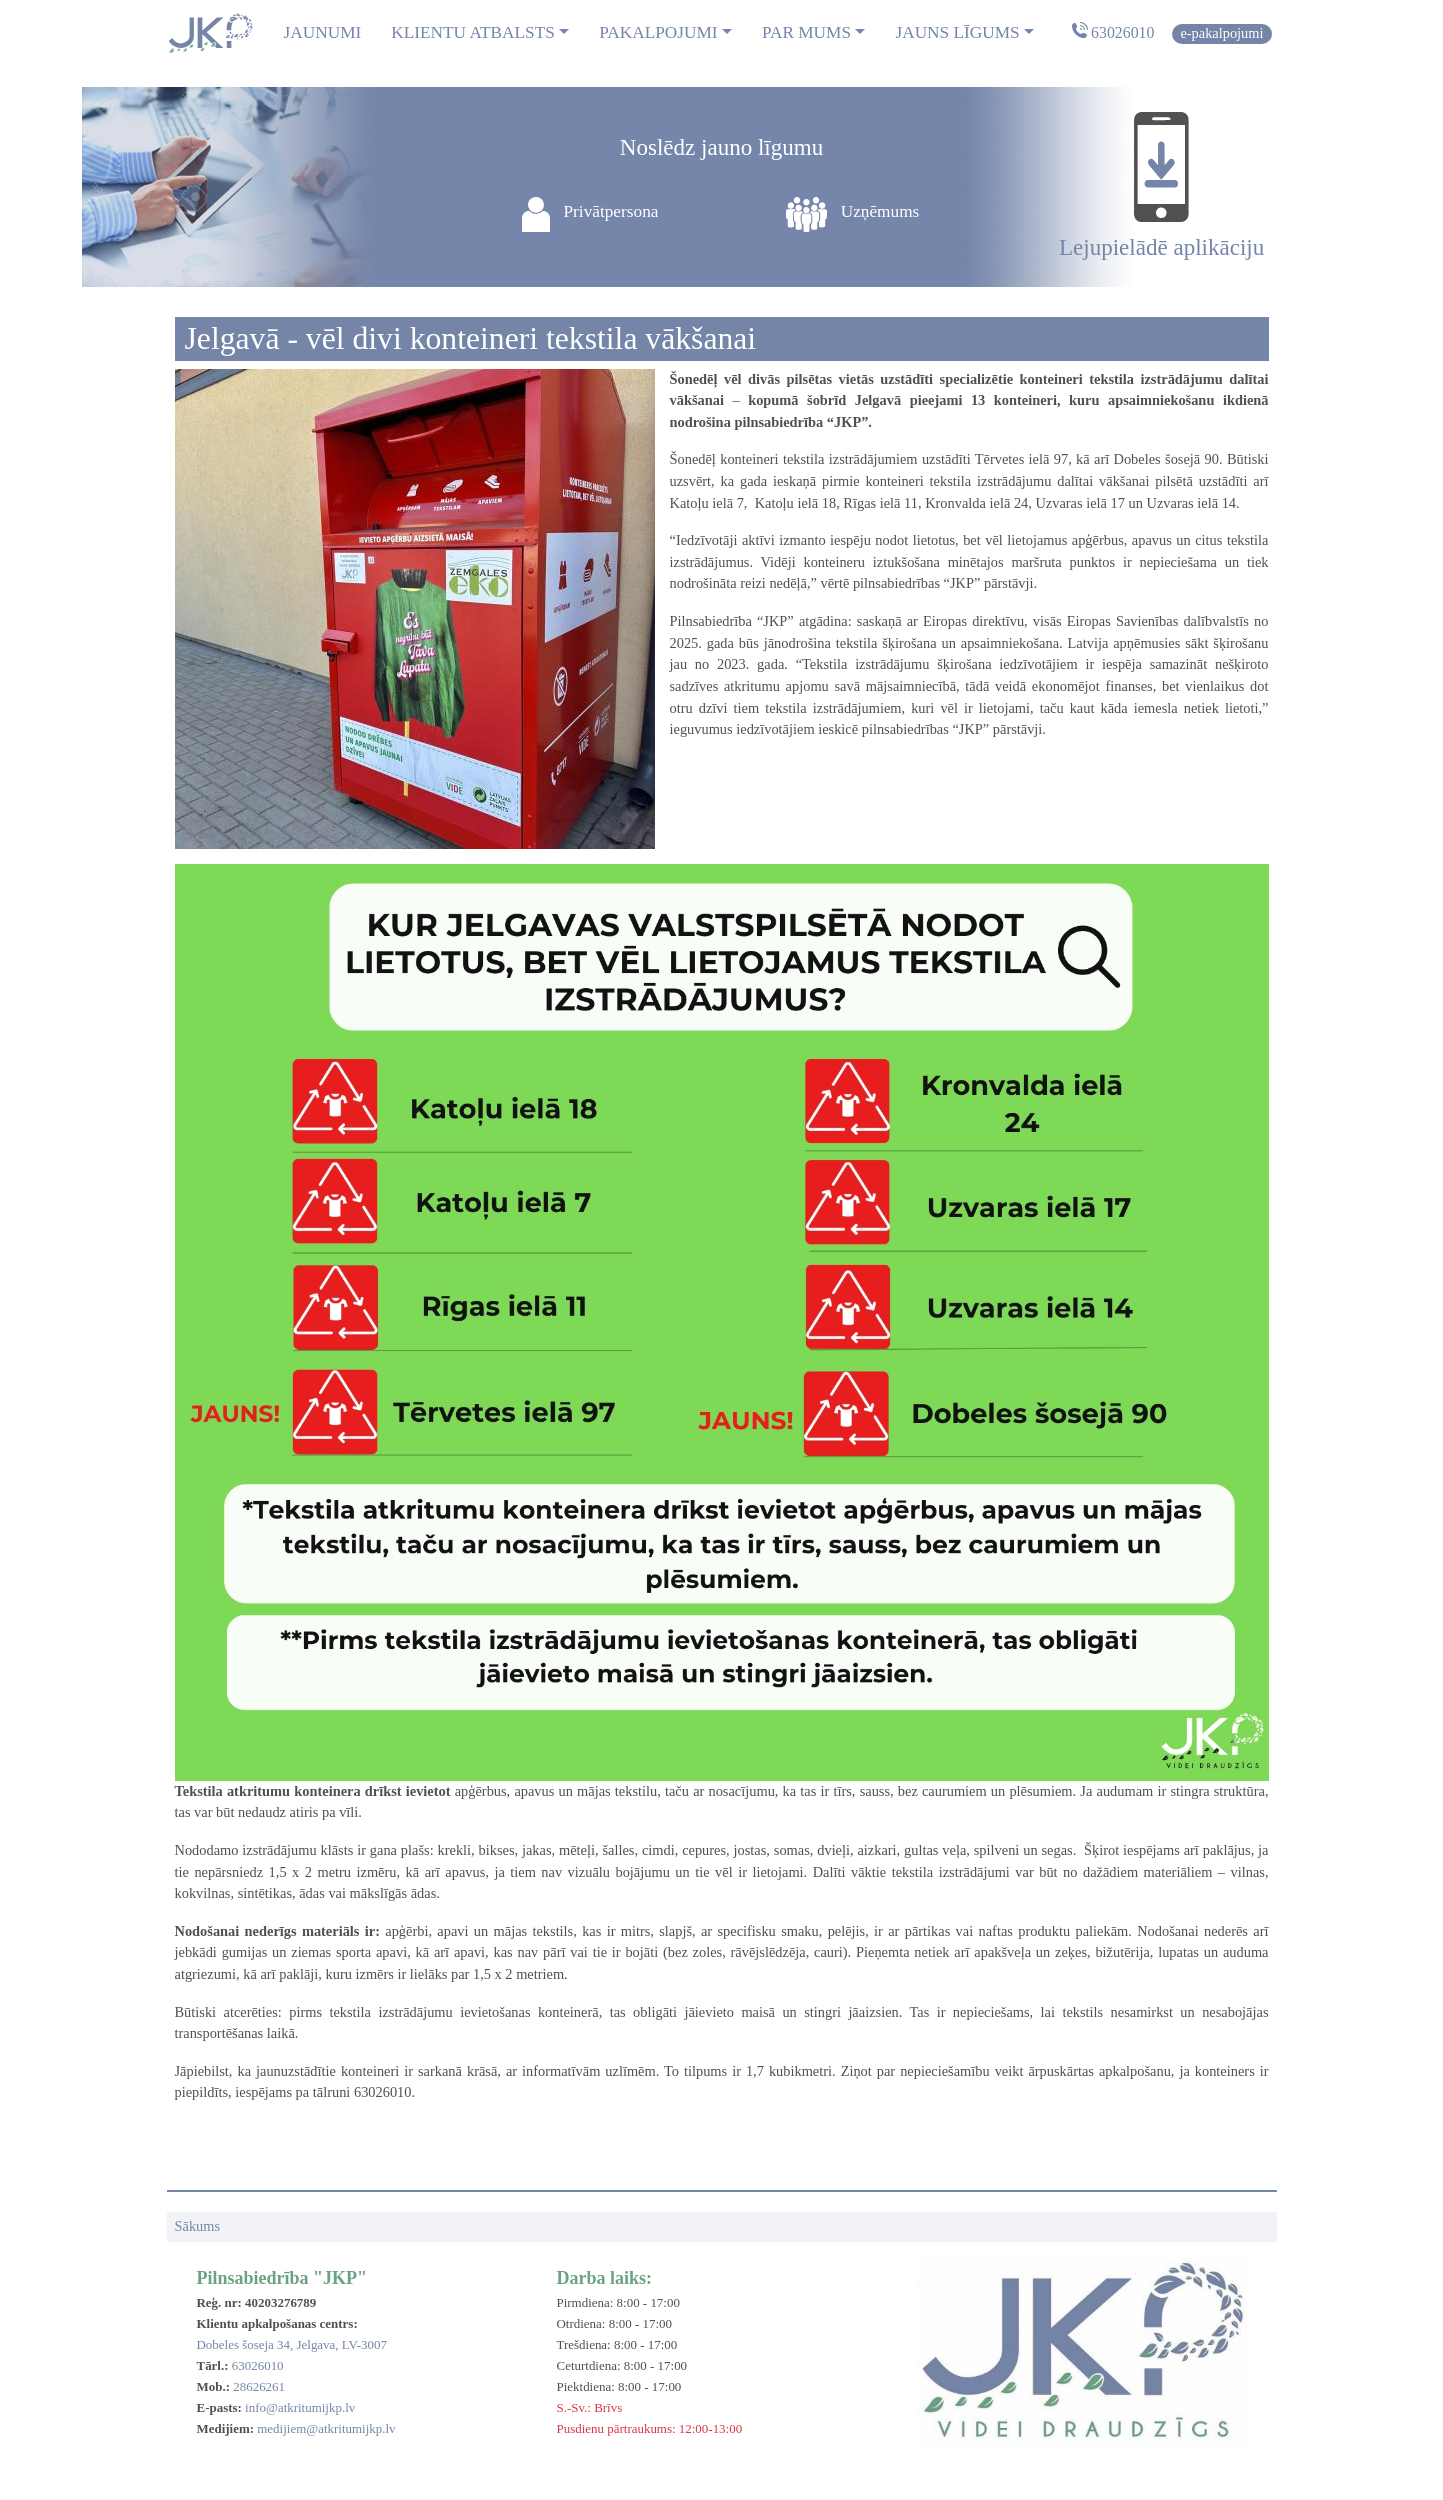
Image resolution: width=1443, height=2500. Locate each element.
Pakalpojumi (658, 32)
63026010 (1122, 32)
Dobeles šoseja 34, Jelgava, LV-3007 (292, 2344)
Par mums (806, 32)
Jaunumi (323, 32)
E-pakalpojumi (1221, 33)
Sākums (198, 2226)
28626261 (259, 2386)
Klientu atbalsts (473, 32)
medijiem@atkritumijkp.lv (326, 2428)
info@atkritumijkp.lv (300, 2407)
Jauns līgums (957, 32)
